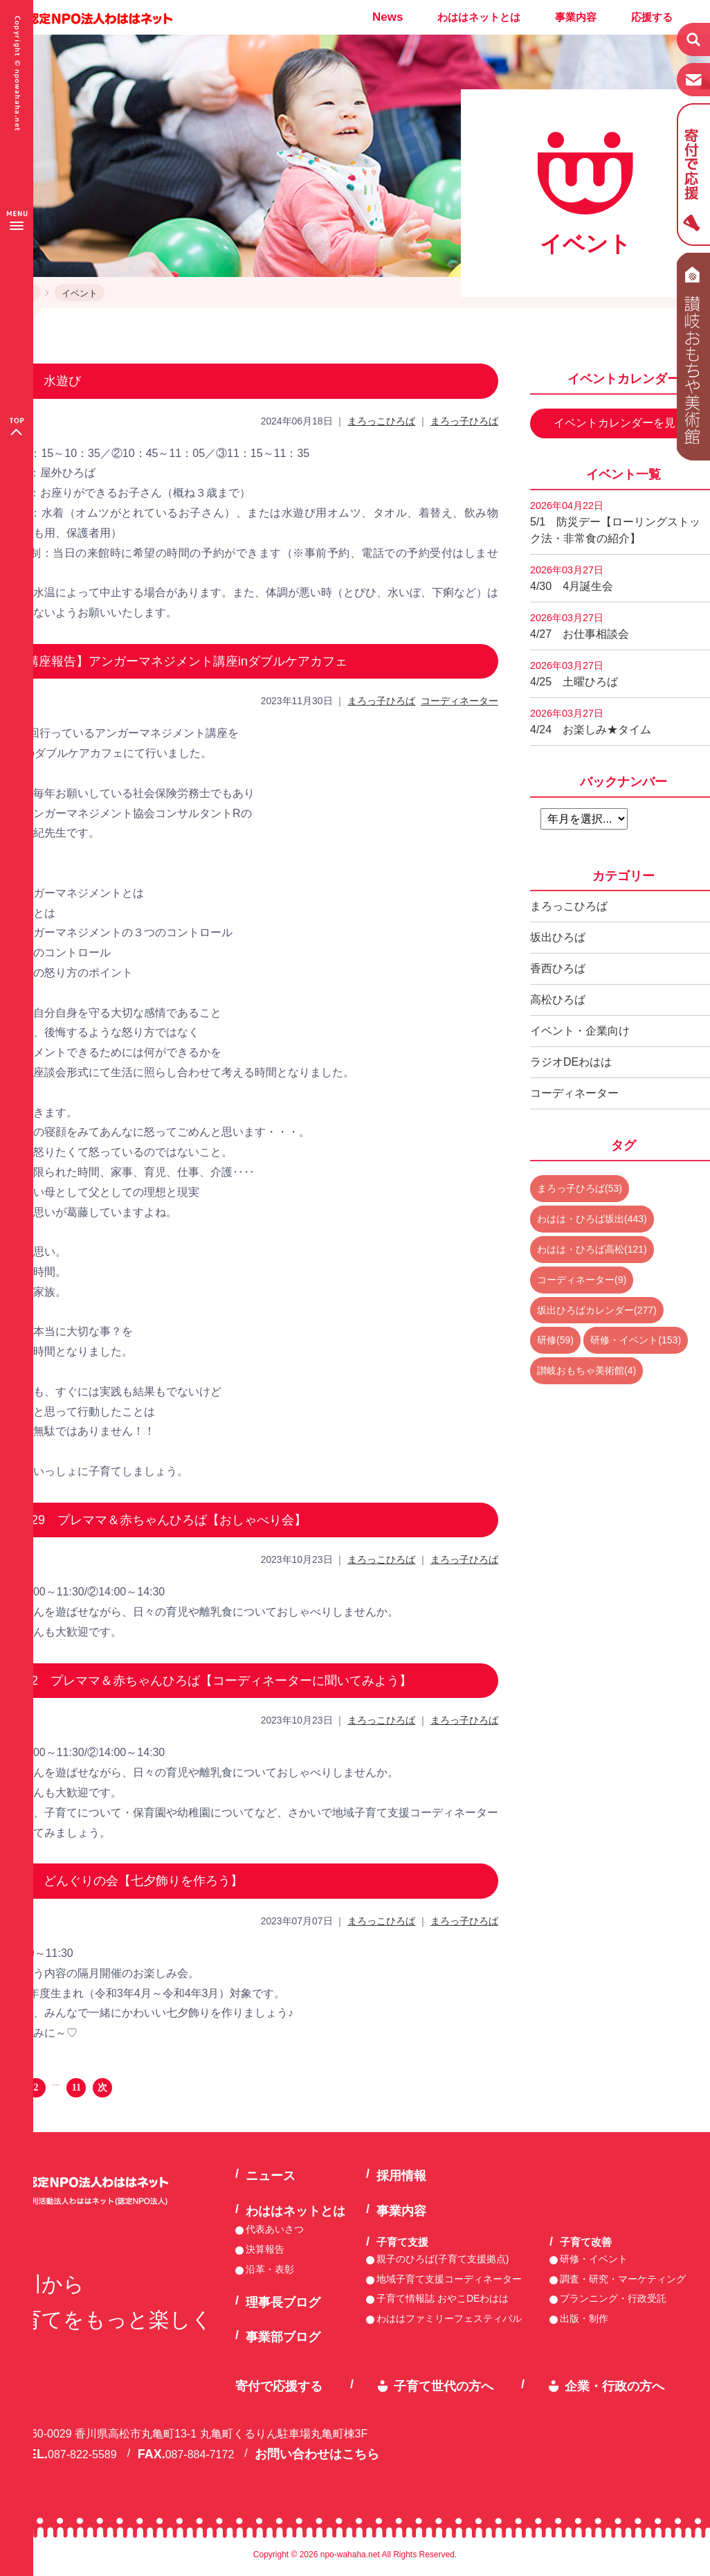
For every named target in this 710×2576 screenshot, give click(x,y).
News (387, 17)
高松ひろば (557, 999)
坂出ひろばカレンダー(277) (597, 1310)
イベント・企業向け (580, 1031)
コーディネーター (459, 700)
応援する (652, 17)
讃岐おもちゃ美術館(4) (586, 1370)
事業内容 (576, 17)
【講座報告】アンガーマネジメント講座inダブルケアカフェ (180, 661)
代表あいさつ (275, 2229)
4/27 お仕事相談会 (579, 626)
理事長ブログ (283, 2302)
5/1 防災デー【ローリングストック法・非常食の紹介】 (615, 522)
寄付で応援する (278, 2386)
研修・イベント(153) (635, 1339)
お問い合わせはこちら (317, 2454)
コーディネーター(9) (581, 1279)
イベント (80, 293)
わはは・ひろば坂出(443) (592, 1218)
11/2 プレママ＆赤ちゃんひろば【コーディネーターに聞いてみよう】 (213, 1681)
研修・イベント (594, 2258)
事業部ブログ (283, 2337)
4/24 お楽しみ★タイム (590, 721)
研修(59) (555, 1339)
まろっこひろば (381, 421)
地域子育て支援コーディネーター (449, 2278)
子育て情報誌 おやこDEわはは (442, 2298)
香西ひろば (557, 968)
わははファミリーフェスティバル (449, 2318)
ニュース (270, 2176)
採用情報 (401, 2176)
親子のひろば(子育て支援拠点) (442, 2258)
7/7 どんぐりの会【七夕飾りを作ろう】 (128, 1881)
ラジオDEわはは (571, 1062)
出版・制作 (584, 2318)
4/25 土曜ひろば (574, 674)
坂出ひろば (557, 937)
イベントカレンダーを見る (620, 423)
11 (76, 2087)
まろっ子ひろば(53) (579, 1188)
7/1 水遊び (47, 381)
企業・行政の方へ (614, 2386)
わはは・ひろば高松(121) (592, 1249)
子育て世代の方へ (443, 2386)
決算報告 (265, 2249)
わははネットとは (478, 17)
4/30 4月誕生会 (571, 578)
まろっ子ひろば (464, 421)
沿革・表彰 (270, 2269)
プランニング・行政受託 (613, 2298)
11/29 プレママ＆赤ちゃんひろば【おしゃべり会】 (160, 1520)
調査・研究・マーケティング (623, 2278)
